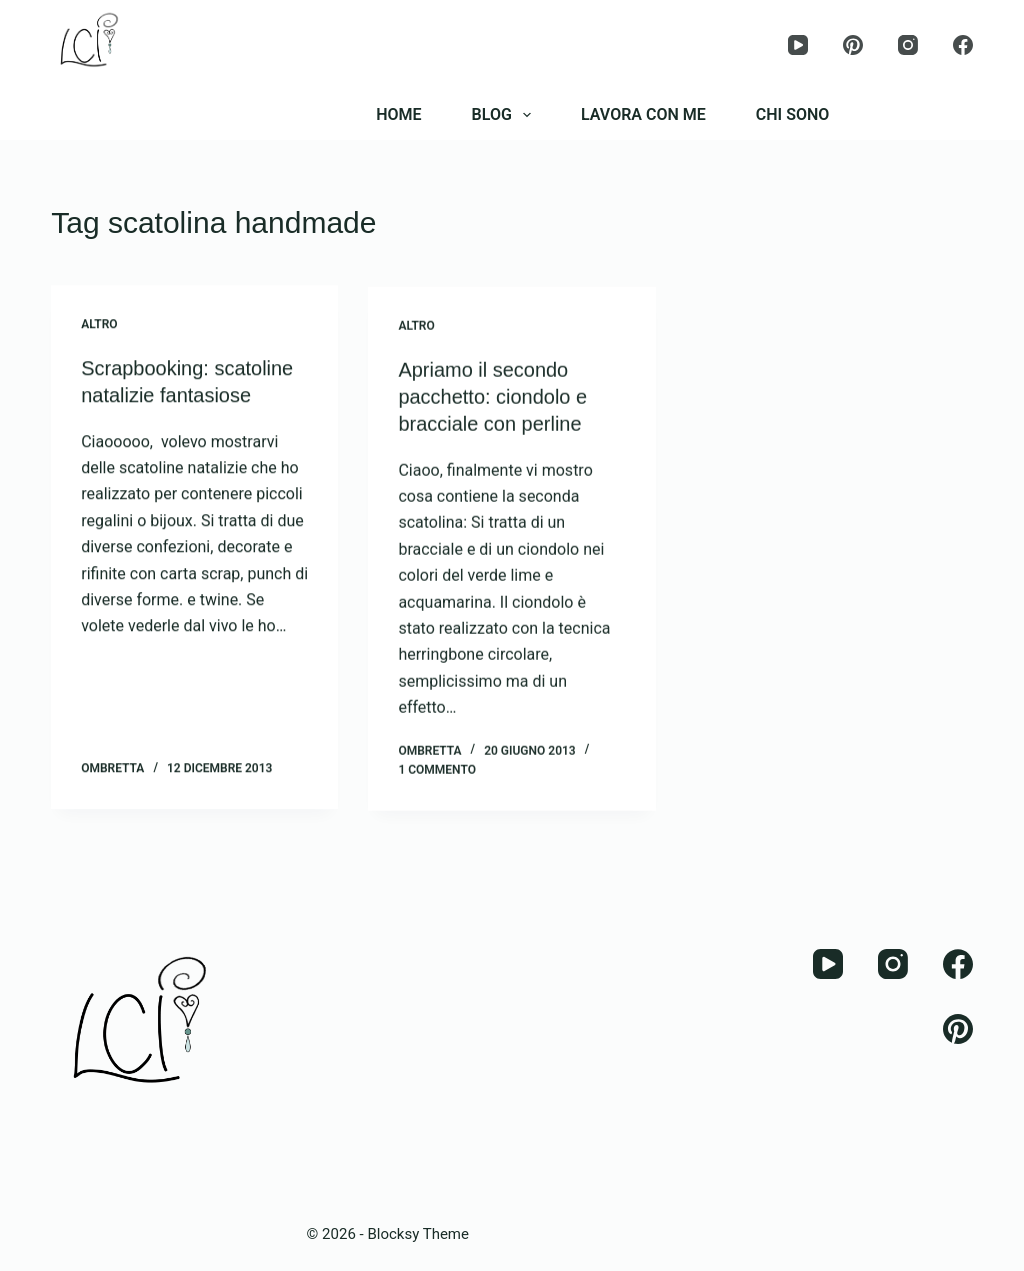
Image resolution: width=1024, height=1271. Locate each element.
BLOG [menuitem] (505, 115)
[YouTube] (798, 45)
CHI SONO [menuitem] (793, 114)
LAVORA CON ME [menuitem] (643, 114)
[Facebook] (963, 45)
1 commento (437, 771)
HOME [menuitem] (398, 114)
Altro (99, 325)
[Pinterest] (853, 45)
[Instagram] (908, 45)
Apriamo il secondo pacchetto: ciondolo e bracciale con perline (492, 399)
